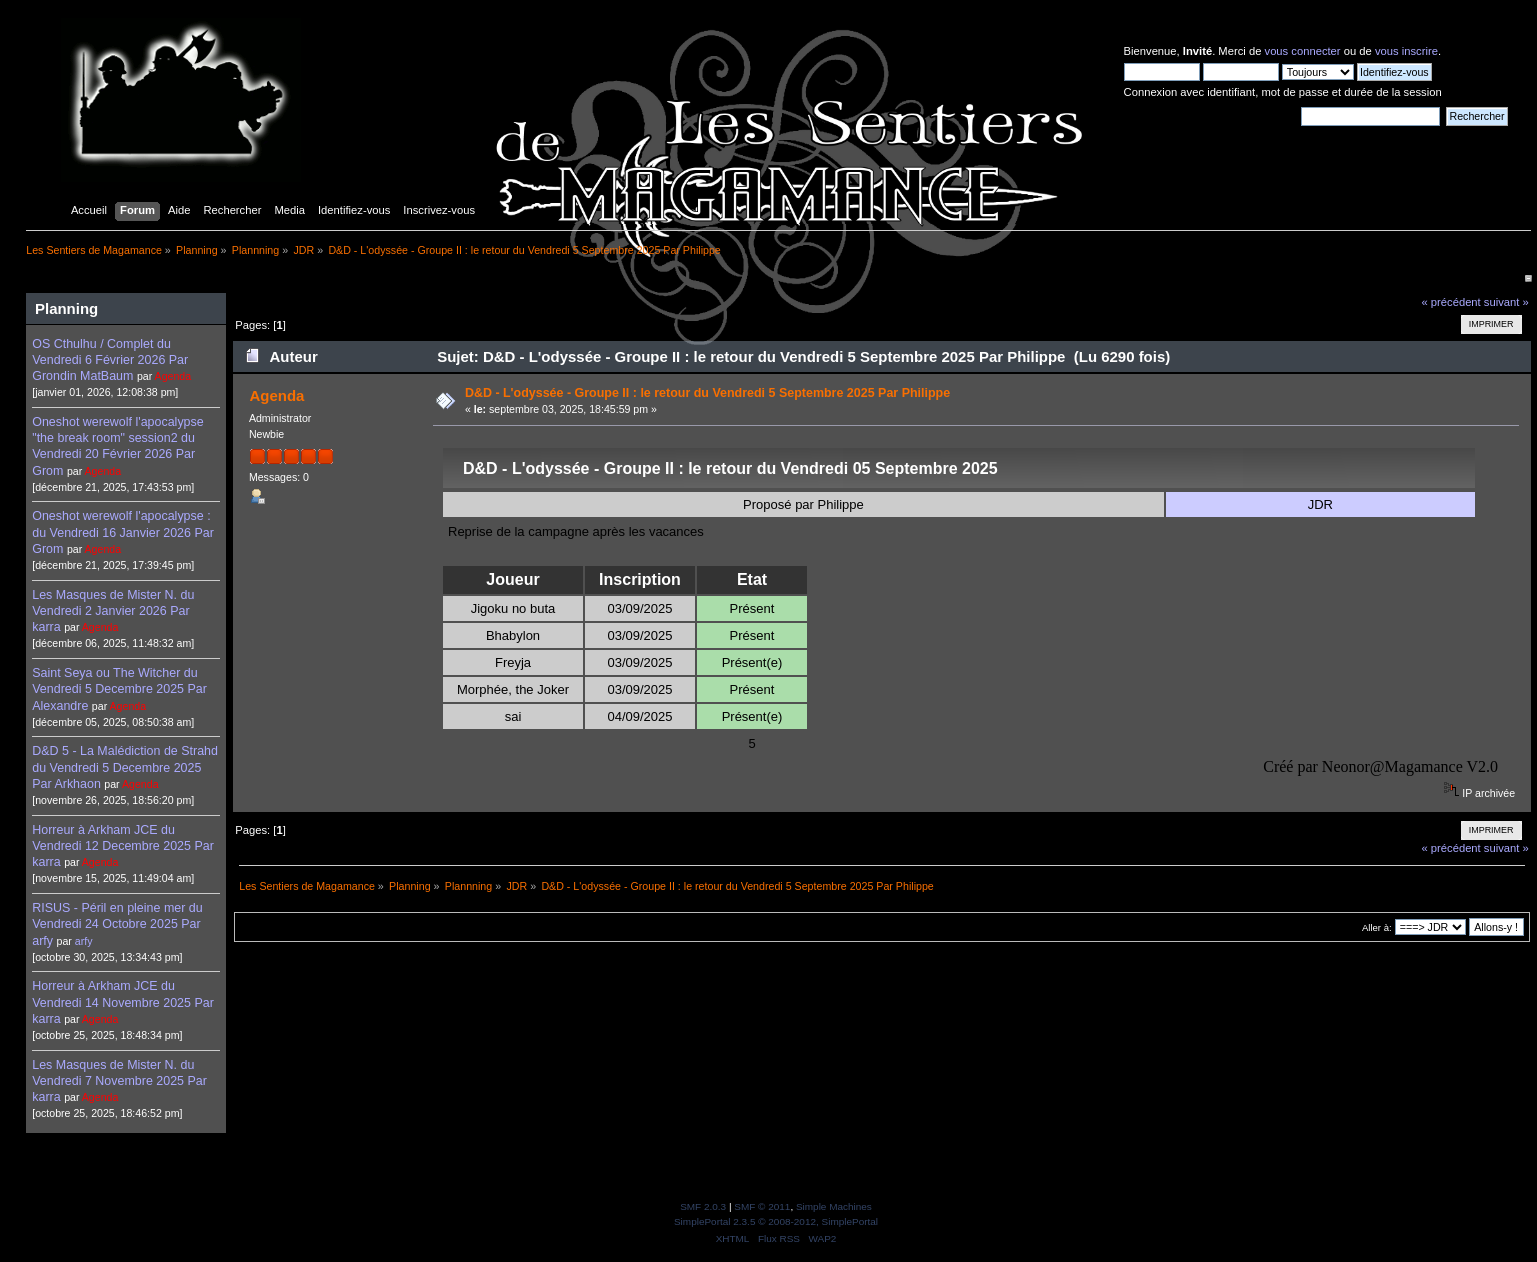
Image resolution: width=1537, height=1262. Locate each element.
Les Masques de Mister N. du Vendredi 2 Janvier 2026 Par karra (113, 611)
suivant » (1506, 302)
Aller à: (1377, 927)
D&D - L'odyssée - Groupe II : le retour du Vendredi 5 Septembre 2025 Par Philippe (707, 393)
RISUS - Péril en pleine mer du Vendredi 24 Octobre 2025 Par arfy (117, 924)
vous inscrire (1406, 51)
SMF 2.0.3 (703, 1206)
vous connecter (1303, 51)
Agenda (173, 376)
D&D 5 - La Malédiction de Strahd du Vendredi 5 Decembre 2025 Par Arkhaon (125, 767)
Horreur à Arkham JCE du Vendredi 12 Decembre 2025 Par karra (123, 846)
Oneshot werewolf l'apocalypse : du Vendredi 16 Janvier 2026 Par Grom (123, 532)
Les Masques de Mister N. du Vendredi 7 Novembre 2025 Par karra (119, 1081)
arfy (84, 941)
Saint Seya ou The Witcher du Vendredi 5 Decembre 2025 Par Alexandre (119, 689)
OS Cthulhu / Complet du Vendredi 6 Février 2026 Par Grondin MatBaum (110, 360)
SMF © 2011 (762, 1206)
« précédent (1450, 302)
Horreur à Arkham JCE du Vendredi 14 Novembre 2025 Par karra (123, 1002)
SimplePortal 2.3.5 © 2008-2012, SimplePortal (776, 1221)
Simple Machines (834, 1206)
